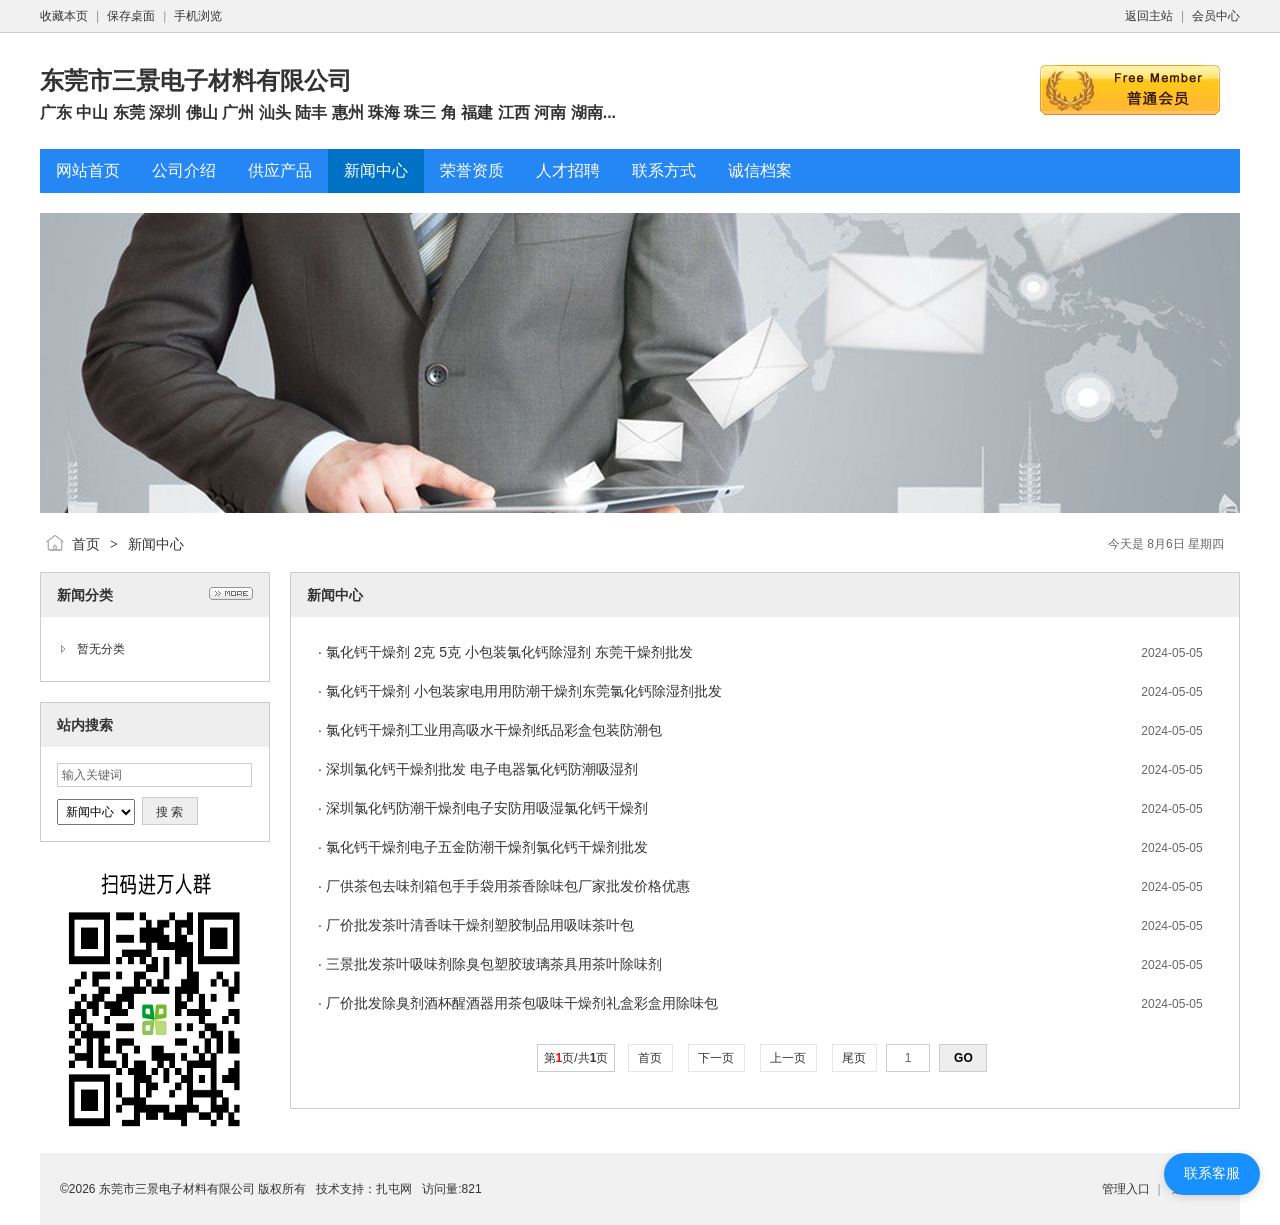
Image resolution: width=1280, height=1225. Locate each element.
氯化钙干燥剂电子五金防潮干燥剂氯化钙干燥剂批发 (487, 847)
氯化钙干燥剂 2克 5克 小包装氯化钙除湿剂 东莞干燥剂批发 (509, 652)
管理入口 (1126, 1189)
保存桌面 (131, 16)
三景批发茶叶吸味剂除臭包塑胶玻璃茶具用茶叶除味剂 (494, 964)
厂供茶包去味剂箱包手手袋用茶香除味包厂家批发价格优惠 (508, 886)
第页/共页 (576, 1058)
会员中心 (1216, 16)
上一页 (788, 1058)
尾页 (854, 1058)
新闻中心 (156, 544)
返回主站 (1149, 16)
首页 (86, 544)
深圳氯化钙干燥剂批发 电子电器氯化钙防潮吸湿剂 (482, 769)
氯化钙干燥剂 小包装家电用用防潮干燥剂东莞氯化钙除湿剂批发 (524, 691)
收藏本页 (64, 16)
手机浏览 (198, 16)
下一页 (716, 1058)
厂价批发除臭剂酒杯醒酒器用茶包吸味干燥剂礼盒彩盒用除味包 (522, 1003)
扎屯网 (394, 1189)
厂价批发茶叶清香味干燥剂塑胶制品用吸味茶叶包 (480, 925)
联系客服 (1212, 1173)
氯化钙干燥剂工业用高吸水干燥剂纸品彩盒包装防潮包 (494, 730)
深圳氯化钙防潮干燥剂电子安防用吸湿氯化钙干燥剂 (487, 808)
